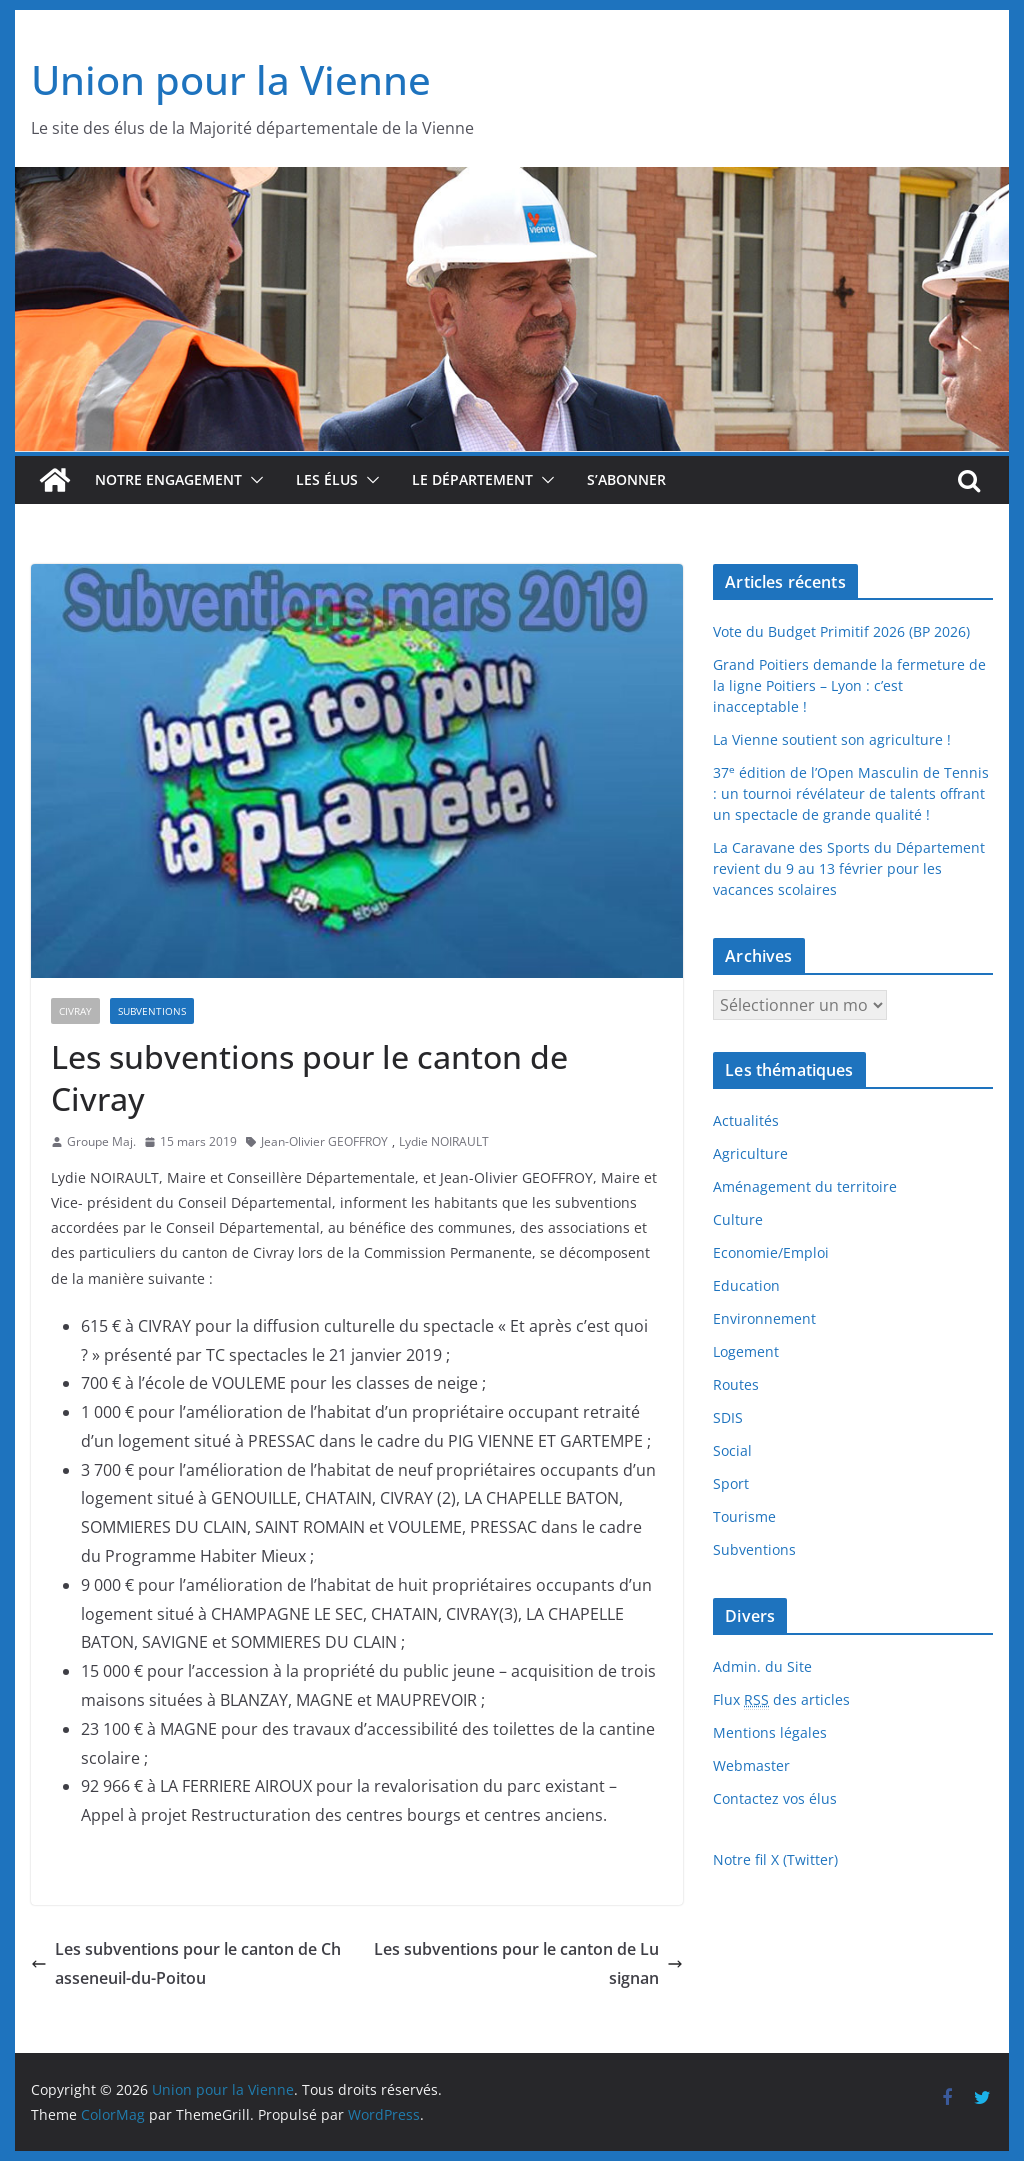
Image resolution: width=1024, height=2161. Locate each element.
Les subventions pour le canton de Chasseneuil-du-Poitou (186, 1963)
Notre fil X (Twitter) (775, 1859)
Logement (746, 1351)
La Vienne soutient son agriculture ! (832, 739)
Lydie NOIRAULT (444, 1141)
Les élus (327, 479)
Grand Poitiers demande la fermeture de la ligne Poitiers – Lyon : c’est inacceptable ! (849, 685)
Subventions (152, 1011)
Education (746, 1285)
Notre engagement (168, 479)
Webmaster (751, 1765)
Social (732, 1450)
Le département (472, 479)
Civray (75, 1011)
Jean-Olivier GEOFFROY (324, 1141)
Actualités (746, 1120)
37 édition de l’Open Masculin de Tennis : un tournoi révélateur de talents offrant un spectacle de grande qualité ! (851, 793)
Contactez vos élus (775, 1798)
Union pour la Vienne (231, 79)
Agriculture (750, 1153)
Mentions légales (770, 1732)
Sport (731, 1483)
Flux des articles (781, 1700)
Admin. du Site (762, 1666)
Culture (738, 1219)
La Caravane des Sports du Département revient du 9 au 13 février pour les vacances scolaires (849, 868)
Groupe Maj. (101, 1141)
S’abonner (626, 479)
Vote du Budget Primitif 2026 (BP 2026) (841, 631)
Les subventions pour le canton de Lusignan (528, 1963)
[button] (253, 480)
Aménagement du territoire (805, 1186)
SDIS (728, 1417)
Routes (736, 1384)
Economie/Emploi (771, 1252)
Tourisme (744, 1516)
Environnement (764, 1318)
